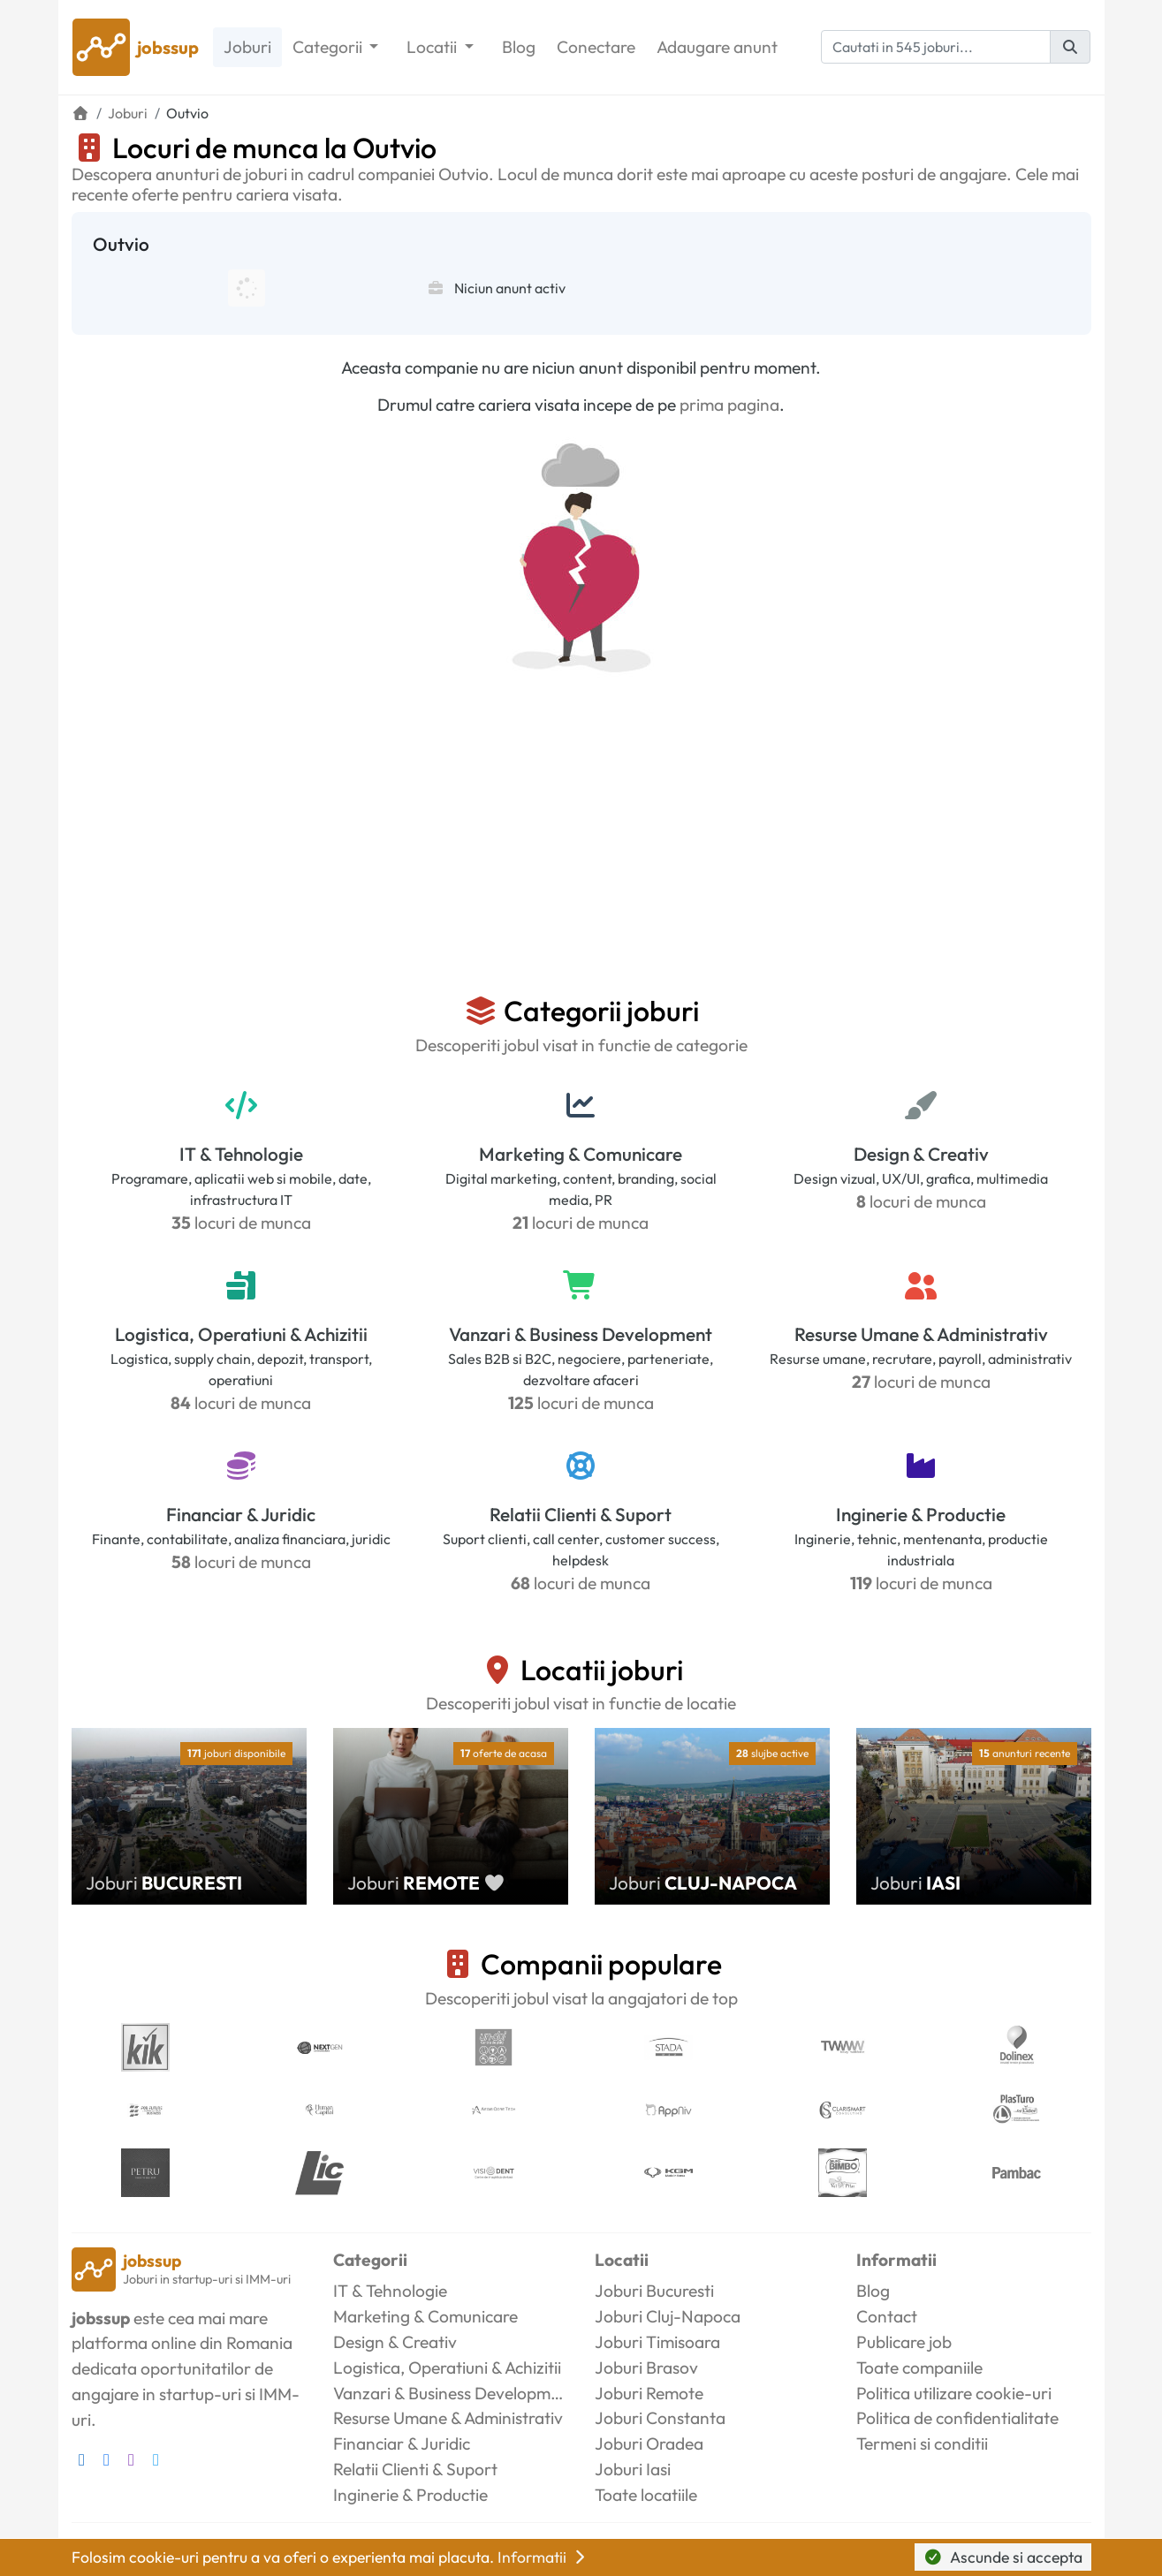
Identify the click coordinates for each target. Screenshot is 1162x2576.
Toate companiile (919, 2367)
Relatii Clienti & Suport (581, 1514)
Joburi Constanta (660, 2417)
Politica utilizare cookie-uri (954, 2393)
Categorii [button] (329, 46)
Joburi (247, 46)
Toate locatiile (646, 2494)
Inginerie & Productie (921, 1514)
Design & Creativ (921, 1153)
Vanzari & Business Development (580, 1333)
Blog (518, 46)
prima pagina (729, 404)
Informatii (543, 2557)
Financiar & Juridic (240, 1514)
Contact (886, 2316)
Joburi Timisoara (657, 2341)
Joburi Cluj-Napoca (667, 2316)
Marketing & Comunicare (580, 1153)
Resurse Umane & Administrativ (921, 1333)
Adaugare (717, 47)
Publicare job (904, 2341)
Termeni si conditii (922, 2443)
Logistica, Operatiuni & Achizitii (241, 1333)
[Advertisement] (581, 861)
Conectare (596, 46)
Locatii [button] (433, 46)
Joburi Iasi (633, 2469)
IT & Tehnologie (241, 1153)
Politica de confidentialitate (957, 2417)
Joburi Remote (649, 2393)
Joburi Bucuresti (654, 2290)
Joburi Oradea (649, 2443)
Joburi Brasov (646, 2367)
